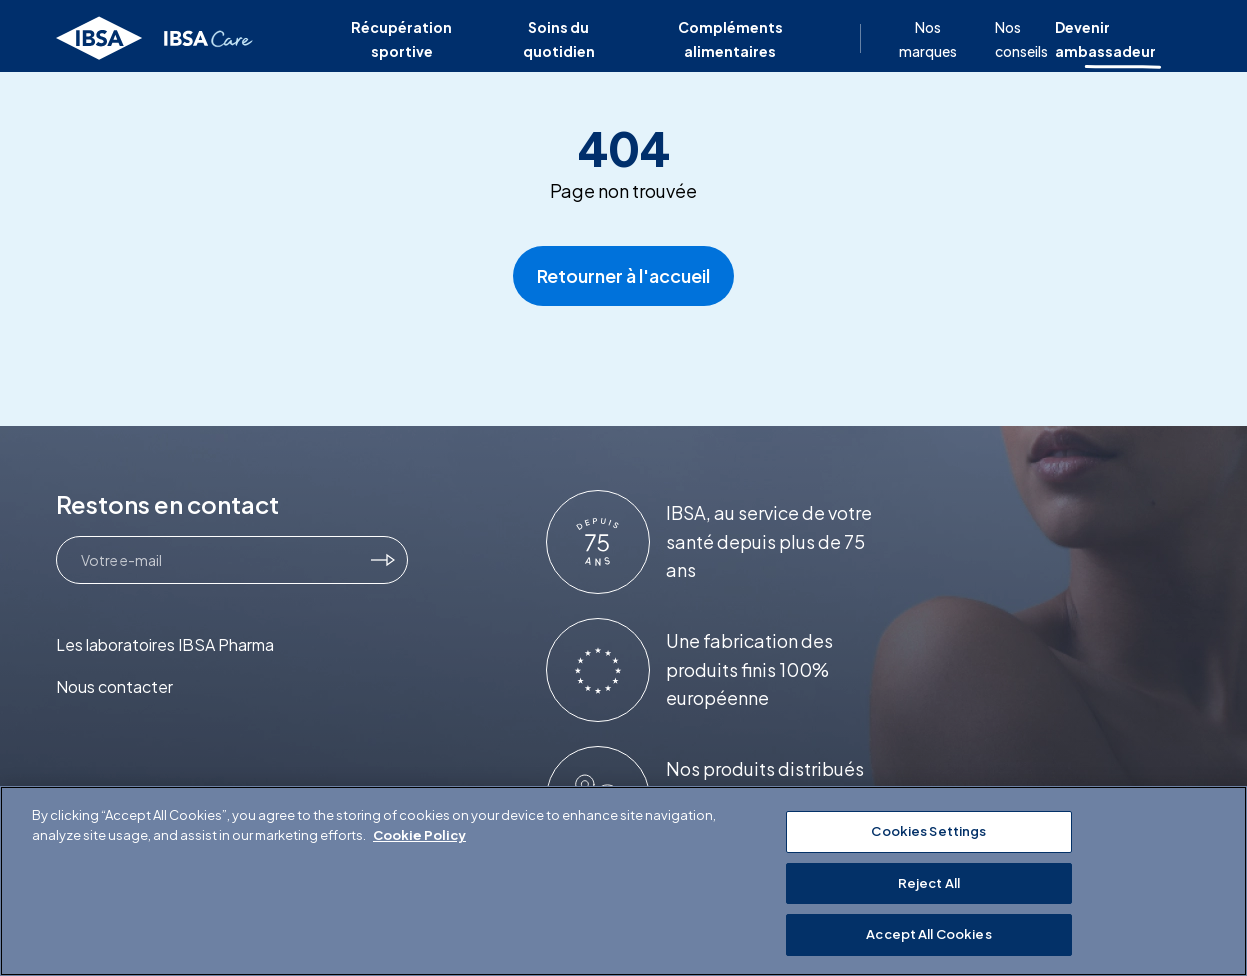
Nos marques (928, 39)
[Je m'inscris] (383, 560)
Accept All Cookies (928, 934)
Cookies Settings (928, 831)
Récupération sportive (401, 39)
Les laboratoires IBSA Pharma (165, 644)
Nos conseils (1021, 39)
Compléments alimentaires (730, 39)
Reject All (929, 883)
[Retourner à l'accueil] (155, 39)
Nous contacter (114, 686)
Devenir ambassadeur (1105, 39)
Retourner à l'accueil (623, 275)
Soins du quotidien (559, 39)
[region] (623, 881)
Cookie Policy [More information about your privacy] (419, 835)
